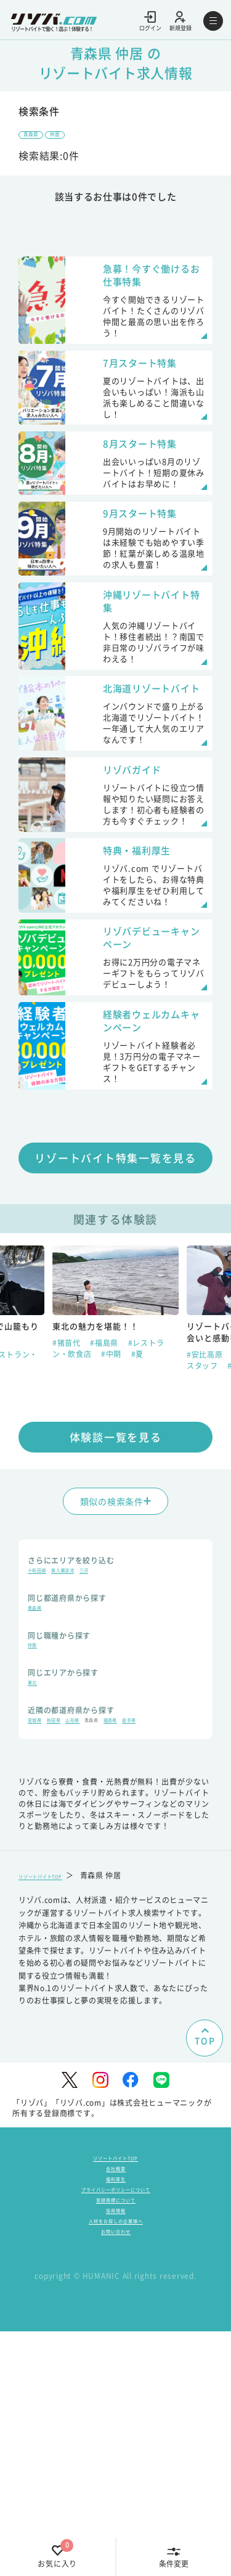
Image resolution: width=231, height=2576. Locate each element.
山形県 (104, 1902)
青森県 (38, 137)
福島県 (168, 1902)
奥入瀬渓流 (87, 1730)
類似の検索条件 (116, 1655)
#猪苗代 (67, 1496)
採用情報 (116, 2439)
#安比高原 (206, 1508)
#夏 (137, 1507)
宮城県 (39, 1902)
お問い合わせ (116, 2474)
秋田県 (71, 1902)
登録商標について (116, 2422)
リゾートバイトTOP (54, 2071)
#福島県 (106, 1496)
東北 (36, 1859)
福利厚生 (116, 2387)
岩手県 (39, 1916)
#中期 (112, 1507)
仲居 (78, 137)
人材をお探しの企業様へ (115, 2457)
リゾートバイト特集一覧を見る (115, 1311)
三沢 (124, 1730)
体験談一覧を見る (116, 1591)
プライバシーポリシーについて (116, 2405)
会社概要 (116, 2370)
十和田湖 (43, 1730)
